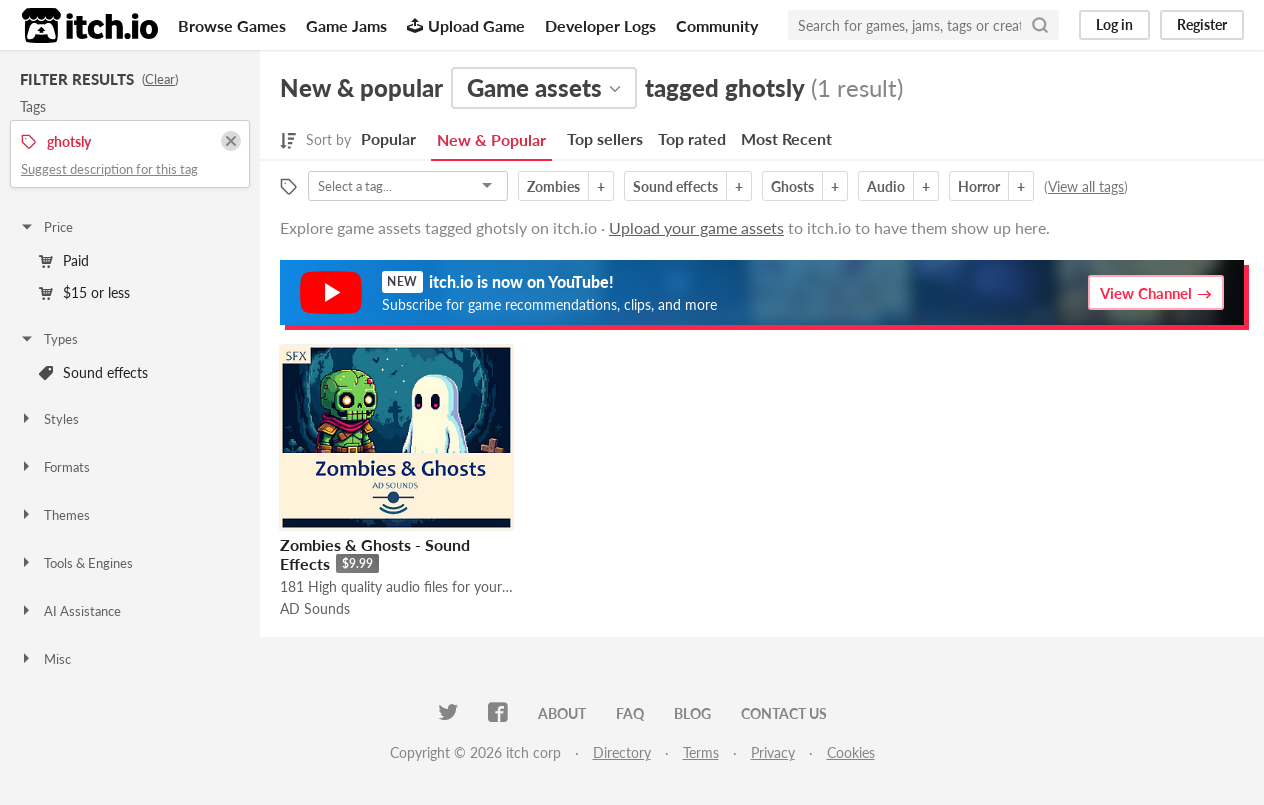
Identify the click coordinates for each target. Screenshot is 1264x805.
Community (717, 25)
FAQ (630, 713)
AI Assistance (70, 611)
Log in (1114, 24)
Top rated (692, 138)
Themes (54, 515)
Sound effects (93, 372)
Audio (886, 186)
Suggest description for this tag (109, 169)
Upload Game (466, 25)
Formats (54, 467)
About (562, 713)
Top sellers (605, 138)
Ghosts (792, 186)
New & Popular (491, 139)
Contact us (784, 713)
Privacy (773, 752)
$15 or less (84, 292)
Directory (622, 752)
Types (48, 339)
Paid (64, 260)
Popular (388, 138)
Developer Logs (600, 25)
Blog (692, 713)
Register (1202, 24)
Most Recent (786, 138)
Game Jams (346, 25)
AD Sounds (315, 608)
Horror (979, 186)
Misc (45, 659)
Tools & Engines (76, 563)
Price (46, 227)
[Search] (1040, 25)
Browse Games (232, 25)
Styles (49, 419)
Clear (160, 79)
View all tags (1086, 186)
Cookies (851, 752)
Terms (701, 752)
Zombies (553, 186)
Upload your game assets (696, 227)
